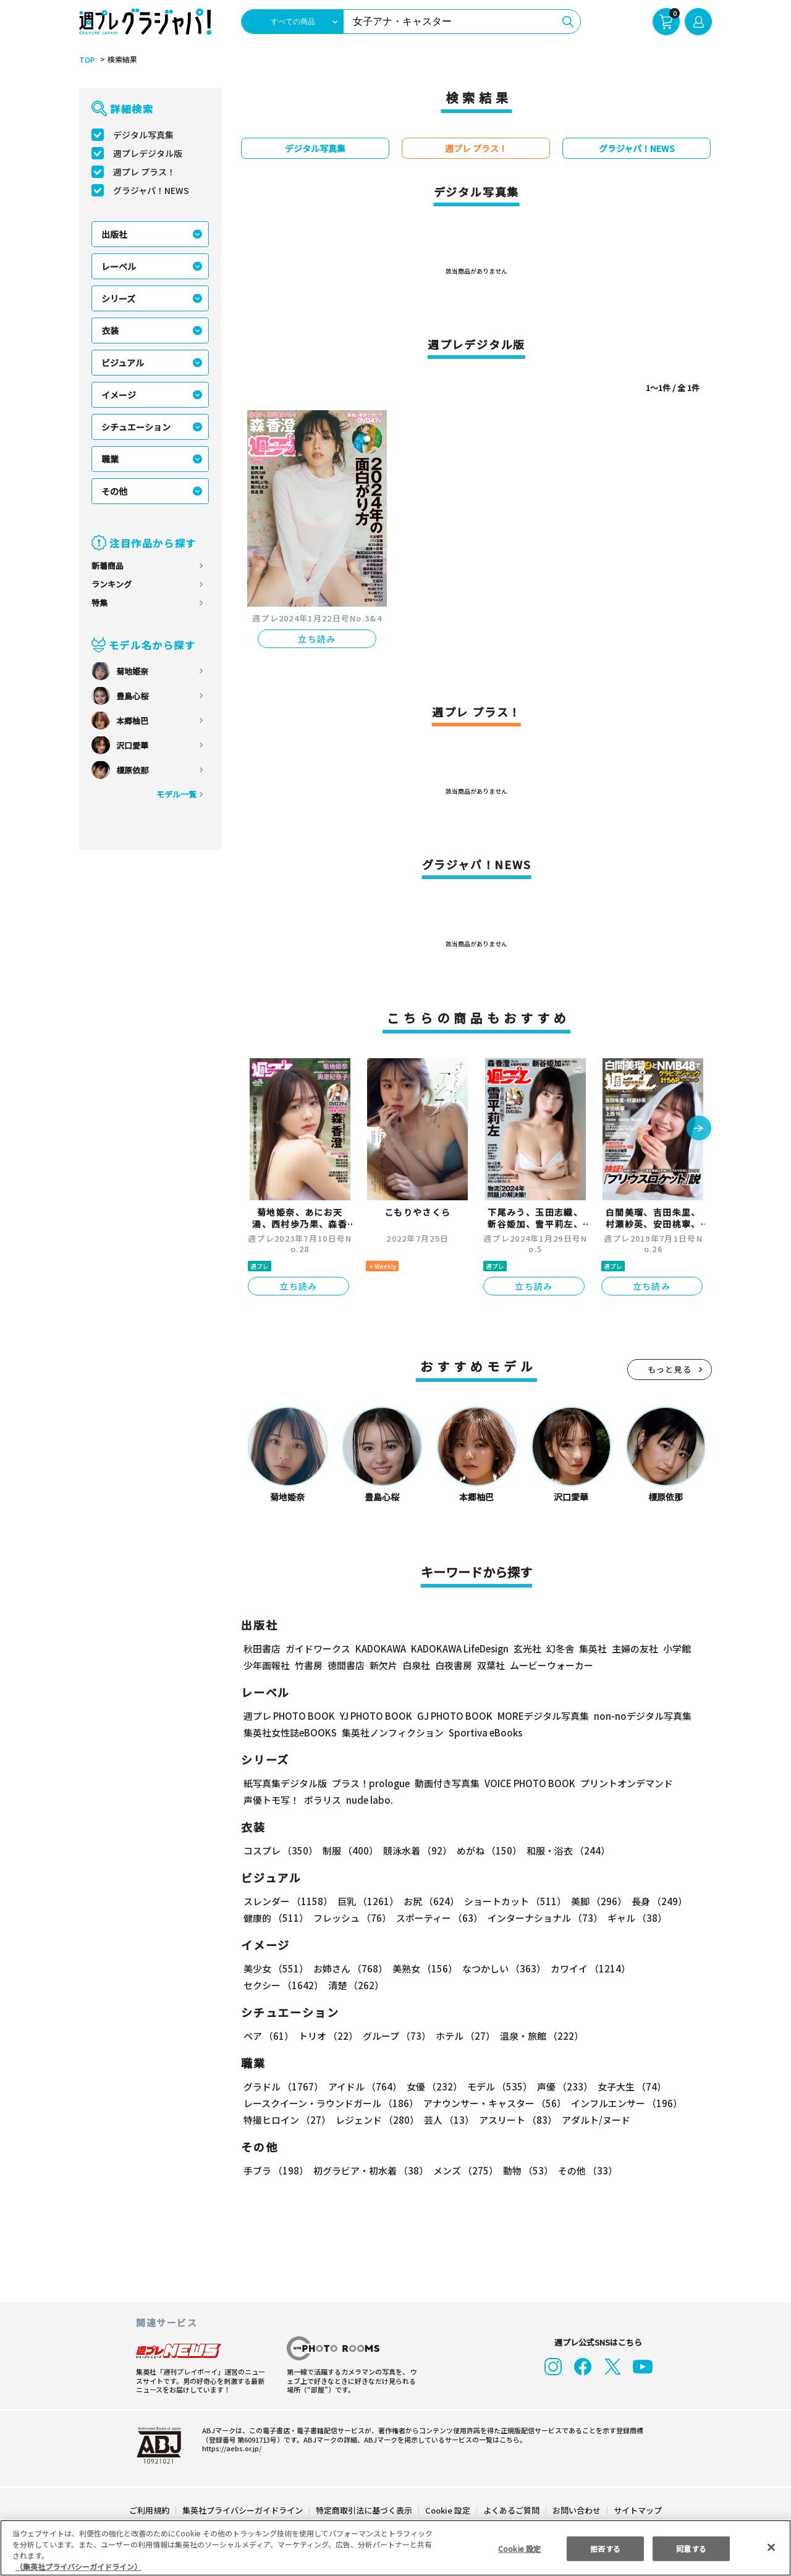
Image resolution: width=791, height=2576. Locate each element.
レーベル (118, 266)
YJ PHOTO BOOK (372, 1715)
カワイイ (585, 1968)
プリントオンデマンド (621, 1783)
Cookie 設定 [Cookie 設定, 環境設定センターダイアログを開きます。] (519, 2548)
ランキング (111, 584)
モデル (496, 2086)
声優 (560, 2086)
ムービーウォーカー (551, 1665)
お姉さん (348, 1968)
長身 (652, 1901)
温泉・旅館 (538, 2035)
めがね (486, 1850)
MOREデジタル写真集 (536, 1715)
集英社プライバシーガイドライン (243, 2510)
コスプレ (279, 1850)
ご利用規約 (150, 2510)
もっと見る (670, 1369)
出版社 (114, 234)
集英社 (591, 1648)
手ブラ (275, 2170)
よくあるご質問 (511, 2510)
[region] (395, 2548)
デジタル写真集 (143, 134)
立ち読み (317, 639)
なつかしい (500, 1968)
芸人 (447, 2119)
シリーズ (118, 298)
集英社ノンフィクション (391, 1732)
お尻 (427, 1901)
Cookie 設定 (448, 2510)
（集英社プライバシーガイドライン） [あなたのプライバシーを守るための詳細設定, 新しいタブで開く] (78, 2566)
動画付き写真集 (445, 1783)
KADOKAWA (380, 1648)
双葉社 (491, 1665)
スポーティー (437, 1917)
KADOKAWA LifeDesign (458, 1648)
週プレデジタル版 (147, 153)
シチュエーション (136, 427)
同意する (691, 2548)
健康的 (275, 1917)
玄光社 (525, 1648)
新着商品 (107, 565)
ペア (268, 2035)
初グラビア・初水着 (369, 2170)
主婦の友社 (634, 1648)
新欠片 (383, 1665)
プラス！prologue (370, 1783)
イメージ (118, 395)
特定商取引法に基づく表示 (364, 2510)
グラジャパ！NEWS (150, 190)
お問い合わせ (576, 2510)
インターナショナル (543, 1917)
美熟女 (422, 1968)
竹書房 (309, 1665)
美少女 (275, 1968)
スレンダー (287, 1901)
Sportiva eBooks (482, 1732)
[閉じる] (771, 2547)
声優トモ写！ (271, 1799)
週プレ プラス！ (144, 172)
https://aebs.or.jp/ (230, 2448)
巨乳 (366, 1901)
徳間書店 (346, 1665)
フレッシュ (350, 1917)
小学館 (676, 1648)
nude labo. (369, 1799)
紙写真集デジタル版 (285, 1783)
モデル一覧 (176, 794)
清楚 (270, 1985)
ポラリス (322, 1799)
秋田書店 (262, 1648)
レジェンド (376, 2119)
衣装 (110, 330)
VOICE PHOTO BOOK (526, 1783)
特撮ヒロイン (286, 2119)
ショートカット (510, 1901)
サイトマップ (637, 2510)
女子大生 (626, 2086)
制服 (348, 1850)
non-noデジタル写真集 (634, 1715)
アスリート (515, 2119)
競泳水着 (415, 1850)
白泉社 (416, 1665)
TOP (86, 60)
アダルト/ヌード (593, 2119)
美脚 (593, 1901)
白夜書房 (453, 1665)
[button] (699, 1129)
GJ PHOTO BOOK (449, 1715)
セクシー (669, 1968)
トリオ (327, 2035)
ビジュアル (122, 362)
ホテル (463, 2035)
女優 (431, 2086)
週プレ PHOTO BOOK (287, 1715)
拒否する (605, 2548)
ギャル (634, 1917)
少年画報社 (266, 1665)
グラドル (282, 2086)
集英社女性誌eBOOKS (289, 1732)
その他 (114, 491)
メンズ (463, 2170)
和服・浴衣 (564, 1850)
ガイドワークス (318, 1648)
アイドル (363, 2086)
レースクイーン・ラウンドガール (330, 2103)
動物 (524, 2170)
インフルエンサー (625, 2103)
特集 (99, 602)
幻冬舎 (558, 1648)
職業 (110, 459)
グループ (395, 2035)
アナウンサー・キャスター (494, 2103)
